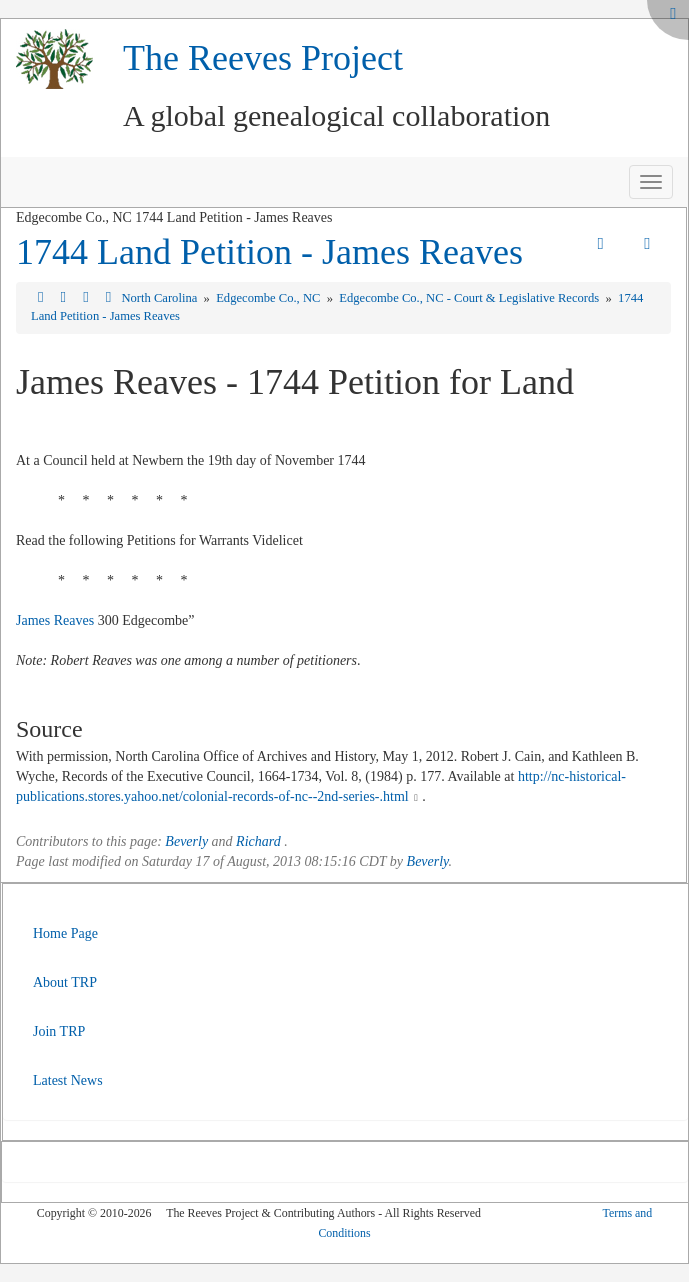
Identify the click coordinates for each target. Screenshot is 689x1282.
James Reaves (55, 620)
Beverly (186, 841)
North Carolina (160, 298)
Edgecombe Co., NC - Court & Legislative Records (470, 298)
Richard (258, 841)
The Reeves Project (263, 58)
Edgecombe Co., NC (269, 298)
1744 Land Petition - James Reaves (269, 252)
